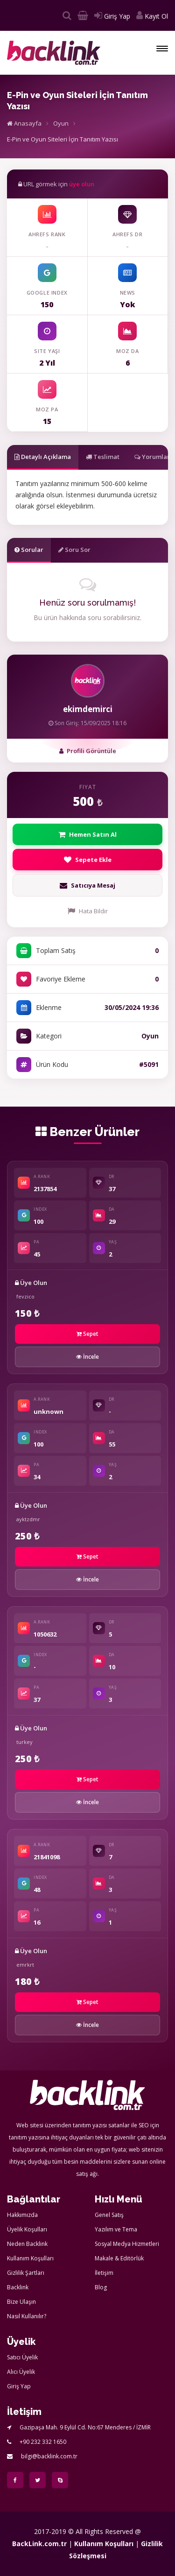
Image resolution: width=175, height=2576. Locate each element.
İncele (87, 1357)
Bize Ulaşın (21, 2302)
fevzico (25, 1296)
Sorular (28, 549)
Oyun (61, 123)
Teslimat (102, 456)
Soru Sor (74, 549)
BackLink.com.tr (39, 2543)
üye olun (81, 184)
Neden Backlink (27, 2244)
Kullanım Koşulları (30, 2258)
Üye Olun (31, 1282)
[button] (162, 48)
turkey (24, 1741)
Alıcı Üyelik (21, 2372)
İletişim (104, 2273)
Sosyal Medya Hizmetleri (127, 2244)
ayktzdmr (28, 1519)
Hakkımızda (22, 2215)
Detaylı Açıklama (42, 456)
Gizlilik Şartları (25, 2273)
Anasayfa (24, 123)
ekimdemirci (87, 709)
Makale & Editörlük (119, 2258)
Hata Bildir (88, 911)
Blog (101, 2287)
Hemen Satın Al (87, 834)
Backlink (17, 2287)
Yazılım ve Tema (116, 2229)
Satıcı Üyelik (22, 2357)
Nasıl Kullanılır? (26, 2316)
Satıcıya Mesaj (87, 885)
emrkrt (25, 1964)
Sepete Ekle (88, 859)
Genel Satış (109, 2215)
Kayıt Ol (152, 16)
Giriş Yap (112, 16)
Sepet (87, 1334)
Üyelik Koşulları (27, 2229)
